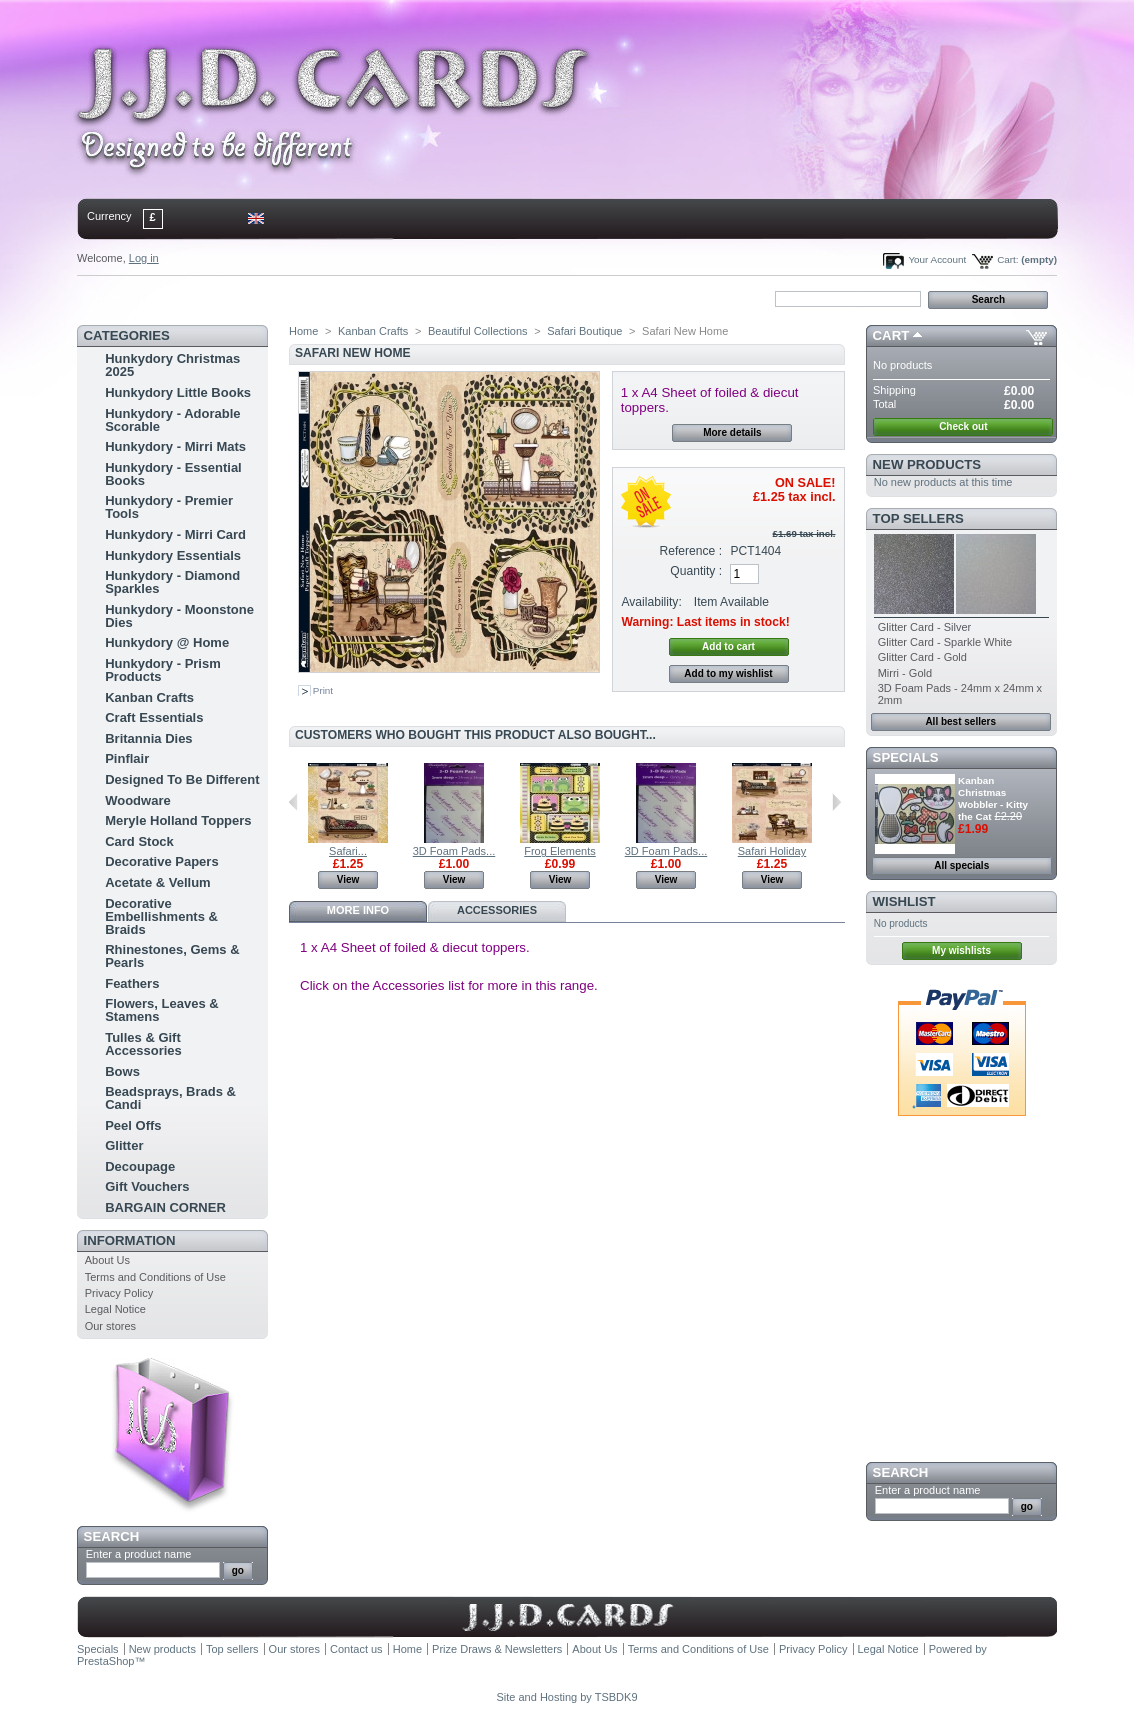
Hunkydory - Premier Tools (169, 507)
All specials (961, 865)
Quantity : (696, 571)
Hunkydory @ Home (167, 642)
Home (109, 298)
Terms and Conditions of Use (155, 1277)
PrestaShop (105, 1661)
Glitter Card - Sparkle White (945, 642)
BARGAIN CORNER (165, 1207)
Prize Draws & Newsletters (497, 1649)
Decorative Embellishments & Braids (161, 916)
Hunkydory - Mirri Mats (175, 446)
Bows (122, 1071)
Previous (293, 802)
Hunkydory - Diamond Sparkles (172, 582)
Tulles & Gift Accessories (143, 1044)
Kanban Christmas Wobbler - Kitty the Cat (993, 798)
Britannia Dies (148, 738)
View (348, 879)
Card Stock (139, 841)
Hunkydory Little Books (178, 392)
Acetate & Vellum (158, 882)
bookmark (308, 298)
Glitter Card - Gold (922, 657)
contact (176, 298)
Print (323, 690)
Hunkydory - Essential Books (173, 474)
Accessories (497, 910)
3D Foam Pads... (454, 851)
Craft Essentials (154, 717)
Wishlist (904, 901)
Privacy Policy (119, 1293)
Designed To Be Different (182, 779)
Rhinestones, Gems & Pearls (172, 956)
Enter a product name (139, 1554)
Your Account (937, 259)
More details (732, 432)
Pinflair (127, 758)
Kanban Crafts (149, 697)
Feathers (132, 983)
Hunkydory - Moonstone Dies (179, 616)
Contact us (356, 1649)
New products (927, 464)
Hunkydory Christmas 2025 (172, 365)
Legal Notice (115, 1309)
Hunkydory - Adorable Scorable (172, 420)
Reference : (691, 551)
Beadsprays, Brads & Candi (170, 1098)
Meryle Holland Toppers (178, 820)
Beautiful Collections (478, 331)
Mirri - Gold (905, 673)
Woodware (138, 800)
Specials (906, 757)
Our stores (110, 1326)
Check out (963, 426)
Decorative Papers (161, 861)
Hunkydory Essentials (173, 555)
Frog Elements (560, 851)
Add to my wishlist (728, 673)
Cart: (1007, 259)
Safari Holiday (772, 851)
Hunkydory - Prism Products (163, 670)
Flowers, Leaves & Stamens (161, 1010)
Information (130, 1240)
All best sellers (960, 721)
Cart (891, 335)
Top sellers (918, 518)
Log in (144, 258)
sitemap (242, 298)
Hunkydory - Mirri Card (175, 534)
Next (836, 802)
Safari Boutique (584, 331)
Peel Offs (133, 1125)
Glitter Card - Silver (925, 627)
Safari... (348, 851)
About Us (107, 1260)
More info (358, 910)
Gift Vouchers (147, 1186)
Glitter (124, 1145)
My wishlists (961, 950)
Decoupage (140, 1166)
